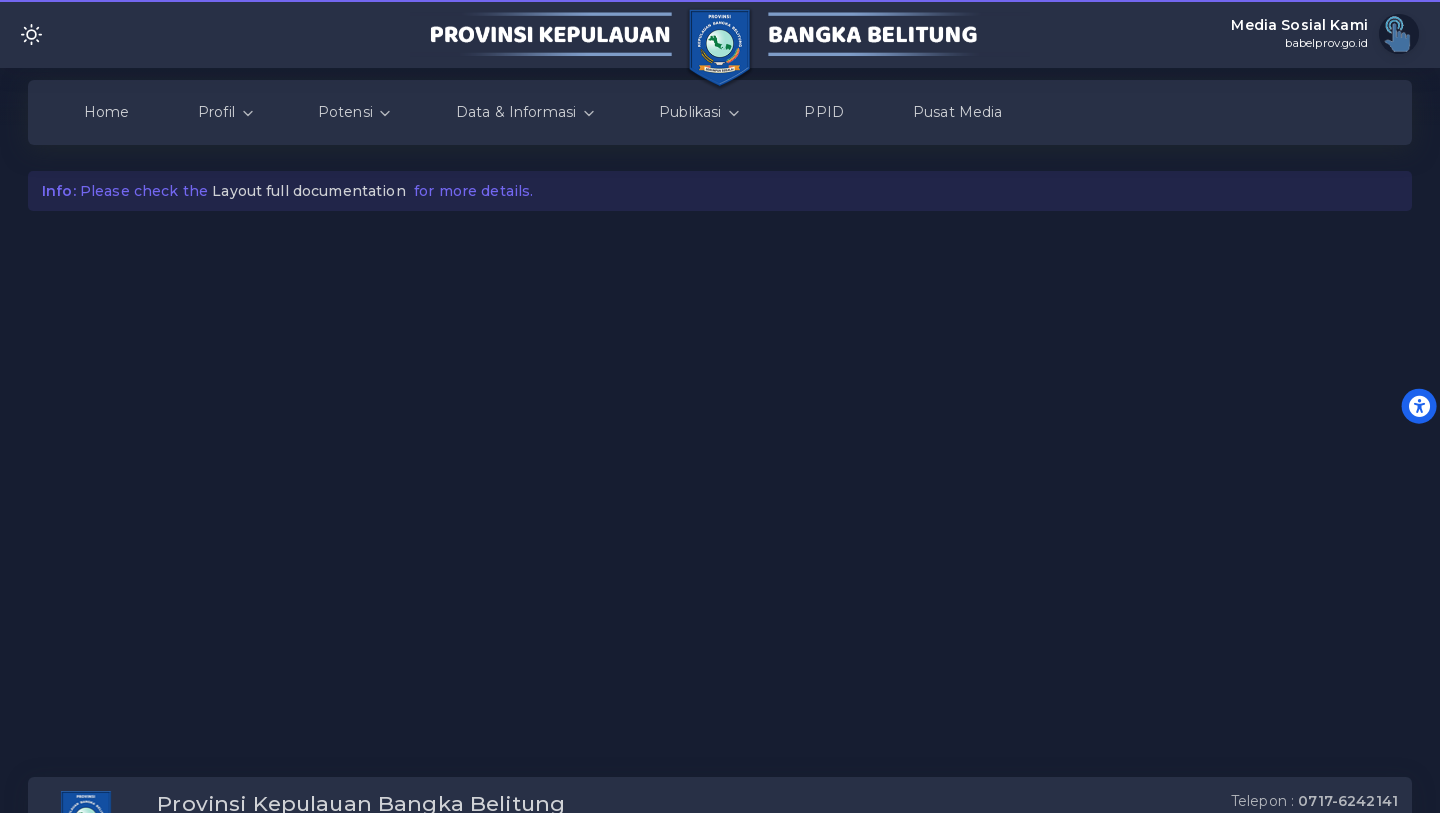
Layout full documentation (309, 191)
